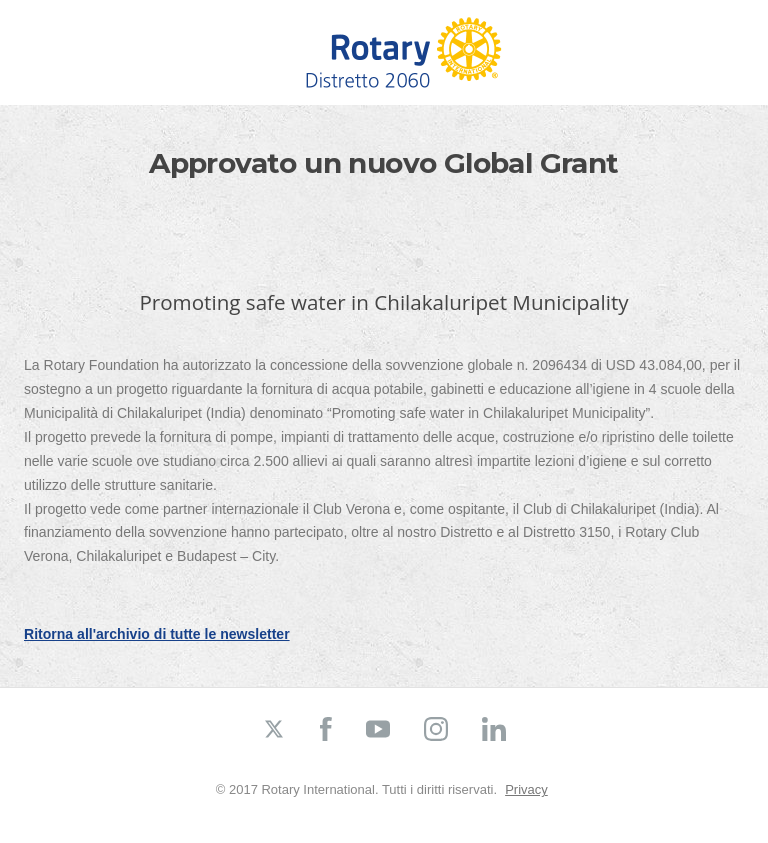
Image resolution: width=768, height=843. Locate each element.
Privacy (526, 789)
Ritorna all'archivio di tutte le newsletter (157, 634)
